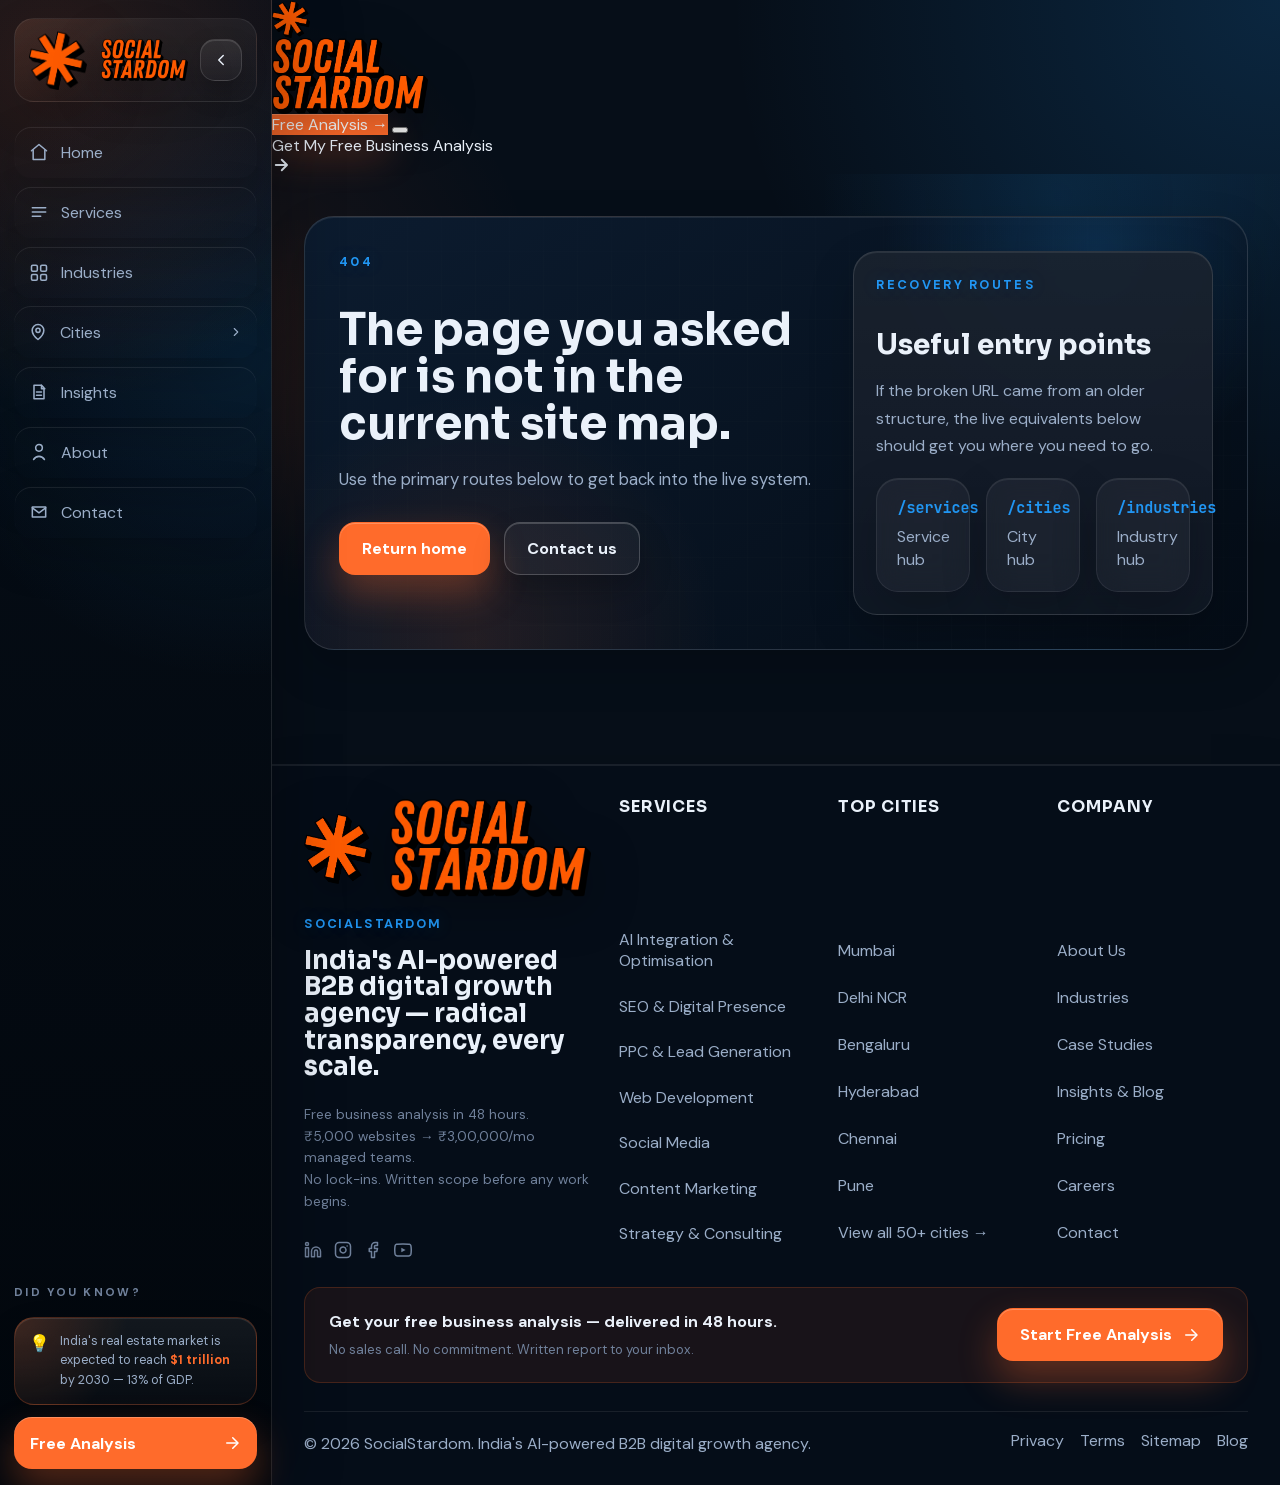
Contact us (572, 552)
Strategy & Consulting (700, 1233)
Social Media (664, 1142)
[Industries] (135, 272)
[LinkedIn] (313, 1250)
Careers (1086, 1185)
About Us (1091, 950)
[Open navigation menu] (400, 130)
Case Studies (1105, 1044)
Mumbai (866, 950)
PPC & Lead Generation (705, 1051)
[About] (135, 452)
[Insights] (135, 392)
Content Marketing (688, 1188)
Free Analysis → (330, 124)
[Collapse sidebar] (221, 60)
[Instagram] (343, 1250)
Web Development (686, 1097)
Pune (856, 1185)
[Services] (135, 212)
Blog (1232, 1440)
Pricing (1081, 1138)
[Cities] (135, 332)
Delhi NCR (872, 997)
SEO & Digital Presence (702, 1006)
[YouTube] (403, 1250)
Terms (1102, 1440)
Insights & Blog (1110, 1091)
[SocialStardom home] (108, 60)
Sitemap (1171, 1440)
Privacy (1037, 1440)
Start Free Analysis (1110, 1334)
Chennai (867, 1138)
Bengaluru (874, 1044)
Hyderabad (878, 1091)
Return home (414, 552)
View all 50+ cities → (913, 1232)
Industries (1093, 997)
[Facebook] (373, 1250)
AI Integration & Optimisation (676, 950)
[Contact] (135, 512)
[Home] (135, 152)
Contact (1088, 1232)
